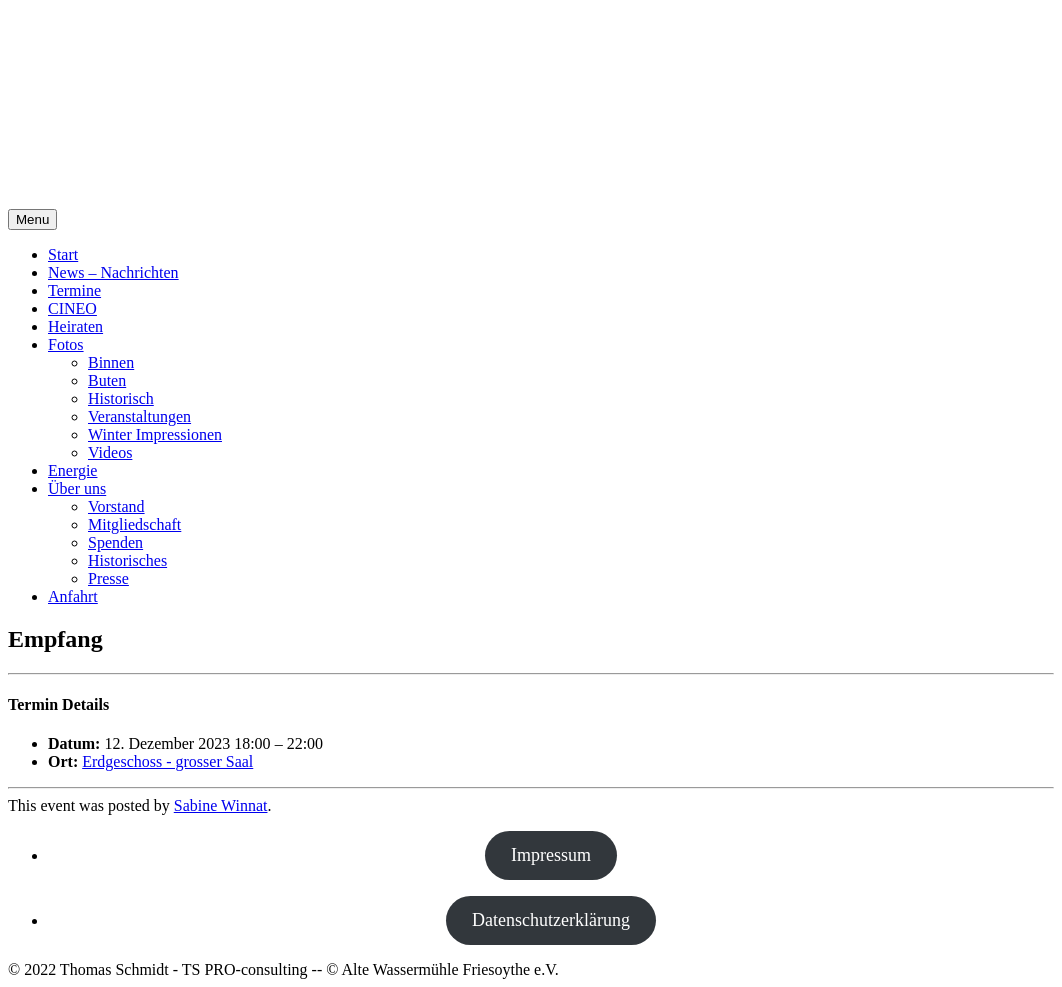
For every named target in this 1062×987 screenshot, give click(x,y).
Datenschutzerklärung (551, 920)
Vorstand (116, 506)
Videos (110, 452)
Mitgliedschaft (134, 524)
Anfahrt (73, 596)
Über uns (77, 488)
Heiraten (75, 326)
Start (63, 254)
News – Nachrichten (113, 272)
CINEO (72, 308)
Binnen (111, 362)
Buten (107, 380)
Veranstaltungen (139, 416)
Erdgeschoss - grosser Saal (167, 761)
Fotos (66, 344)
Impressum (551, 855)
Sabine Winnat (221, 805)
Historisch (121, 398)
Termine (74, 290)
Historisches (127, 560)
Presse (108, 578)
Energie (72, 470)
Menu (32, 219)
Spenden (115, 542)
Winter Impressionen (155, 434)
